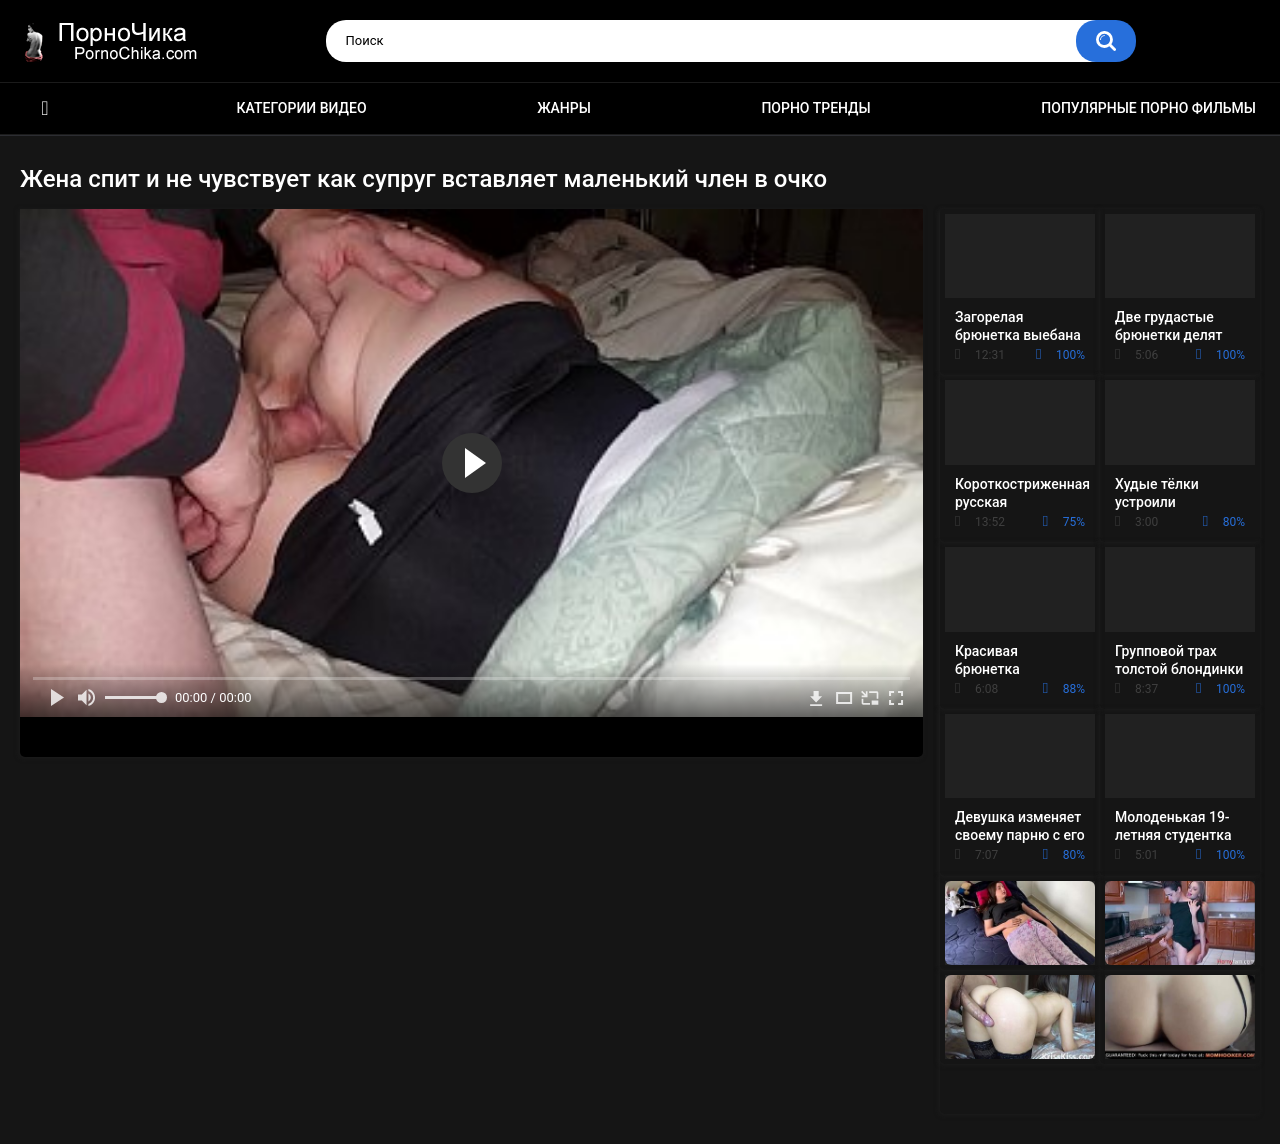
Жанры (564, 108)
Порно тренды (815, 108)
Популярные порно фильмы (1148, 108)
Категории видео (302, 108)
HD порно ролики (45, 108)
